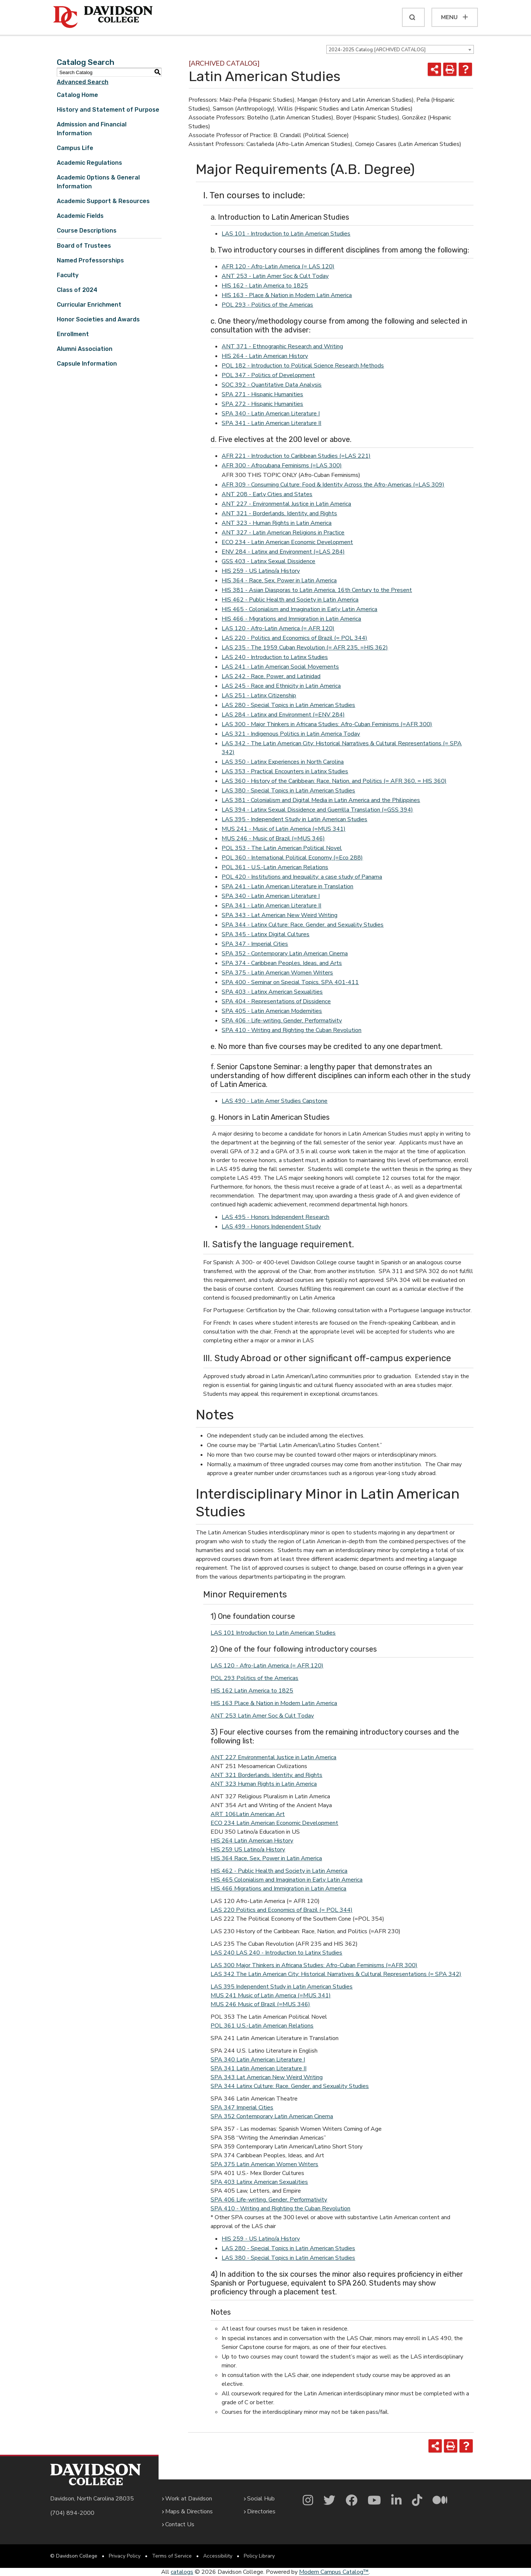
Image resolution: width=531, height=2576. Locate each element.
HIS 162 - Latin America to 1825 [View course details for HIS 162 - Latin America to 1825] (265, 286)
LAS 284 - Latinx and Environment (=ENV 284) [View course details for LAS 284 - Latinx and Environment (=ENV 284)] (283, 715)
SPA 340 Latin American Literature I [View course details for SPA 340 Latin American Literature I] (258, 2060)
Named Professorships (90, 260)
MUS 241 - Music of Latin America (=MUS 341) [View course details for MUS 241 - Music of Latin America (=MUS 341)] (284, 829)
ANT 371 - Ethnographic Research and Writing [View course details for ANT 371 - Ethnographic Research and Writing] (282, 346)
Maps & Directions (189, 2511)
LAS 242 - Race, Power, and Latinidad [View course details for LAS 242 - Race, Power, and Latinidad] (271, 676)
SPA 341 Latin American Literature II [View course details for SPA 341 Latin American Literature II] (258, 2068)
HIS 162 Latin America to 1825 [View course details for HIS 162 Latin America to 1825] (252, 1691)
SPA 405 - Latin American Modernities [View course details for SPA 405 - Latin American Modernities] (272, 1011)
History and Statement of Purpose (108, 109)
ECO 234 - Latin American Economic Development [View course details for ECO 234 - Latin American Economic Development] (287, 542)
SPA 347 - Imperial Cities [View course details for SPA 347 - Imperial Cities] (255, 944)
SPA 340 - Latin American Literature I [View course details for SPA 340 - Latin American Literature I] (271, 413)
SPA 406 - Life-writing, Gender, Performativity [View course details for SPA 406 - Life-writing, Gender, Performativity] (282, 1021)
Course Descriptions (87, 230)
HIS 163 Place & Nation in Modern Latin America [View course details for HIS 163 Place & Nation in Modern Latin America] (274, 1703)
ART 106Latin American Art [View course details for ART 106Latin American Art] (248, 1814)
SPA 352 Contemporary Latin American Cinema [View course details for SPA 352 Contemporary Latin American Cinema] (272, 2116)
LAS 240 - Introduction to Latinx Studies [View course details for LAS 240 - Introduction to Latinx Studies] (275, 657)
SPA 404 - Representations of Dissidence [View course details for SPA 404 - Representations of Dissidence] (276, 1001)
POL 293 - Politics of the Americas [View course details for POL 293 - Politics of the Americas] (267, 305)
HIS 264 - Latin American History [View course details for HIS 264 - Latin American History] (265, 356)
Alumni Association (84, 348)
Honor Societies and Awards (98, 319)
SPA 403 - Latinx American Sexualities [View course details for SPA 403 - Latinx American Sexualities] (272, 992)
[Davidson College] (103, 17)
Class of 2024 (77, 289)
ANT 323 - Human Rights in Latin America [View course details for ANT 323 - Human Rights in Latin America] (277, 523)
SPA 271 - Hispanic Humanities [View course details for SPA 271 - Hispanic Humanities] (262, 394)
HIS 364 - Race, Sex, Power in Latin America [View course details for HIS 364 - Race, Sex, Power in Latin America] (279, 580)
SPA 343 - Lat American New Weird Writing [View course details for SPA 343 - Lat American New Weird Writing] (279, 915)
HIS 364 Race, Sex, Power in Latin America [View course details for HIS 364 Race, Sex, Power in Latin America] (266, 1858)
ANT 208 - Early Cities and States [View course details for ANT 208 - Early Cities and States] (267, 494)
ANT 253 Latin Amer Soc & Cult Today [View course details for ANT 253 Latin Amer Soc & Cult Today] (262, 1716)
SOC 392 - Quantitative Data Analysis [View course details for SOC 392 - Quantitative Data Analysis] (272, 385)
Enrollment (73, 334)
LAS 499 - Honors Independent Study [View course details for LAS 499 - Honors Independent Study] (271, 1227)
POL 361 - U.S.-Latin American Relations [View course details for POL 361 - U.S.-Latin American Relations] (275, 867)
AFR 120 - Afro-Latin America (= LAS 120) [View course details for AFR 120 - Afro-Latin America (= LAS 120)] (278, 266)
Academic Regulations (89, 162)
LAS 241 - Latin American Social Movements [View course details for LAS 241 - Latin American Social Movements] (280, 667)
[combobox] (400, 49)
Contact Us (179, 2524)
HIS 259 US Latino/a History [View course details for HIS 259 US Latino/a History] (248, 1849)
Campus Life (75, 147)
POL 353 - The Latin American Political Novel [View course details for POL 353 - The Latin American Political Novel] (282, 848)
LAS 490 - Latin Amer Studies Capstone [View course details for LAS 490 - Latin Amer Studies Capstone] (274, 1101)
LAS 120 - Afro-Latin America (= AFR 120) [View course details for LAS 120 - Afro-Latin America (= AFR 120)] (278, 628)
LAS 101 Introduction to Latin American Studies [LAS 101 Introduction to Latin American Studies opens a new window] (273, 1633)
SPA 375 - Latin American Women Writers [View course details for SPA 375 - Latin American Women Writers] (277, 973)
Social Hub (261, 2499)
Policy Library (259, 2555)
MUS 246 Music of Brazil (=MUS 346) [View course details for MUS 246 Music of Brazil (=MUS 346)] (260, 2004)
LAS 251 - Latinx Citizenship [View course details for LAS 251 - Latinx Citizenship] (259, 695)
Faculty (68, 275)
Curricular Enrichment (89, 304)
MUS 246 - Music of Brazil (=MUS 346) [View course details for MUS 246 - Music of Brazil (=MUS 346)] (273, 838)
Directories (261, 2511)
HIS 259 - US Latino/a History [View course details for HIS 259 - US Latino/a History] (261, 571)
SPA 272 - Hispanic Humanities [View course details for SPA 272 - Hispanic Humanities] (262, 404)
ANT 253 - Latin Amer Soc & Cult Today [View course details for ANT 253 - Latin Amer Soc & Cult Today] (275, 276)
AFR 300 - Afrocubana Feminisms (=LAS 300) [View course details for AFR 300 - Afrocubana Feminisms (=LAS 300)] (282, 465)
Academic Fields (80, 215)
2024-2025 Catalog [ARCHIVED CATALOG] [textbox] (377, 49)
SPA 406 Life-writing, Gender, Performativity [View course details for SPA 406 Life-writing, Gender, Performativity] (269, 2200)
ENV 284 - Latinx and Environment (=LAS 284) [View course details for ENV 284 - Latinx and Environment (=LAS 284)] (283, 552)
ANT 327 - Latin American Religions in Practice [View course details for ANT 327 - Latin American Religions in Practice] (283, 533)
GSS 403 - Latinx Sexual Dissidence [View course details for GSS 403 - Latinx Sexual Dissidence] (268, 561)
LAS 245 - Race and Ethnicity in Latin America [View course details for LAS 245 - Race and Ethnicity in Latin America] (281, 686)
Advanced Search (82, 82)
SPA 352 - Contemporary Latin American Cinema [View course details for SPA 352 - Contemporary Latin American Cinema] (285, 953)
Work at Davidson (188, 2499)
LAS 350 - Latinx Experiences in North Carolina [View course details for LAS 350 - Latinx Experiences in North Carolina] (283, 762)
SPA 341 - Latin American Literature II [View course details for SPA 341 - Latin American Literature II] (271, 423)
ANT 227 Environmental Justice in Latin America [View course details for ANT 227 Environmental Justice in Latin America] (273, 1757)
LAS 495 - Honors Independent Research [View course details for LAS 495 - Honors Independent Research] (275, 1217)
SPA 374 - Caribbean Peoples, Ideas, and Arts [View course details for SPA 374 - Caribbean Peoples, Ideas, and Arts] (282, 963)
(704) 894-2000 (72, 2513)
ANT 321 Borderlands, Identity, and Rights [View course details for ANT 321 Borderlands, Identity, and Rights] (266, 1775)
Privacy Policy (124, 2555)
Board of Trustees (84, 245)
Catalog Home (77, 94)
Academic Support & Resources (103, 201)
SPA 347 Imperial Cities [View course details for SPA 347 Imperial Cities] (242, 2107)
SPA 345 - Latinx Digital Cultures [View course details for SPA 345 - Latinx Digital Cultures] (265, 934)
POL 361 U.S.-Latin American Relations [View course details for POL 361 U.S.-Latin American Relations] (262, 2026)
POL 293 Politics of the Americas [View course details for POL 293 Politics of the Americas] (254, 1678)
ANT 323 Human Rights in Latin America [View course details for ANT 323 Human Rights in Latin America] (264, 1784)
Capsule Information (87, 363)
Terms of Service (172, 2555)
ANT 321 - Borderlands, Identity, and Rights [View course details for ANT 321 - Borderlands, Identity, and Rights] (279, 513)
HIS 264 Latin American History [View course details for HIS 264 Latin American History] (252, 1841)
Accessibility (217, 2555)
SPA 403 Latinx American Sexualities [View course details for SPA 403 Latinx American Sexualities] (259, 2182)
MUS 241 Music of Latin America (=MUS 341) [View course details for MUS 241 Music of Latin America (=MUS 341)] (271, 1995)
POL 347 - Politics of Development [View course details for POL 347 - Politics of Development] (268, 375)
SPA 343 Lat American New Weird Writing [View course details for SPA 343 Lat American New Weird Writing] (267, 2077)
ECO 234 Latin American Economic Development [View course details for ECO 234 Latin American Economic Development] (274, 1823)
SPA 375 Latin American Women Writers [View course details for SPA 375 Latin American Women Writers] (264, 2164)
